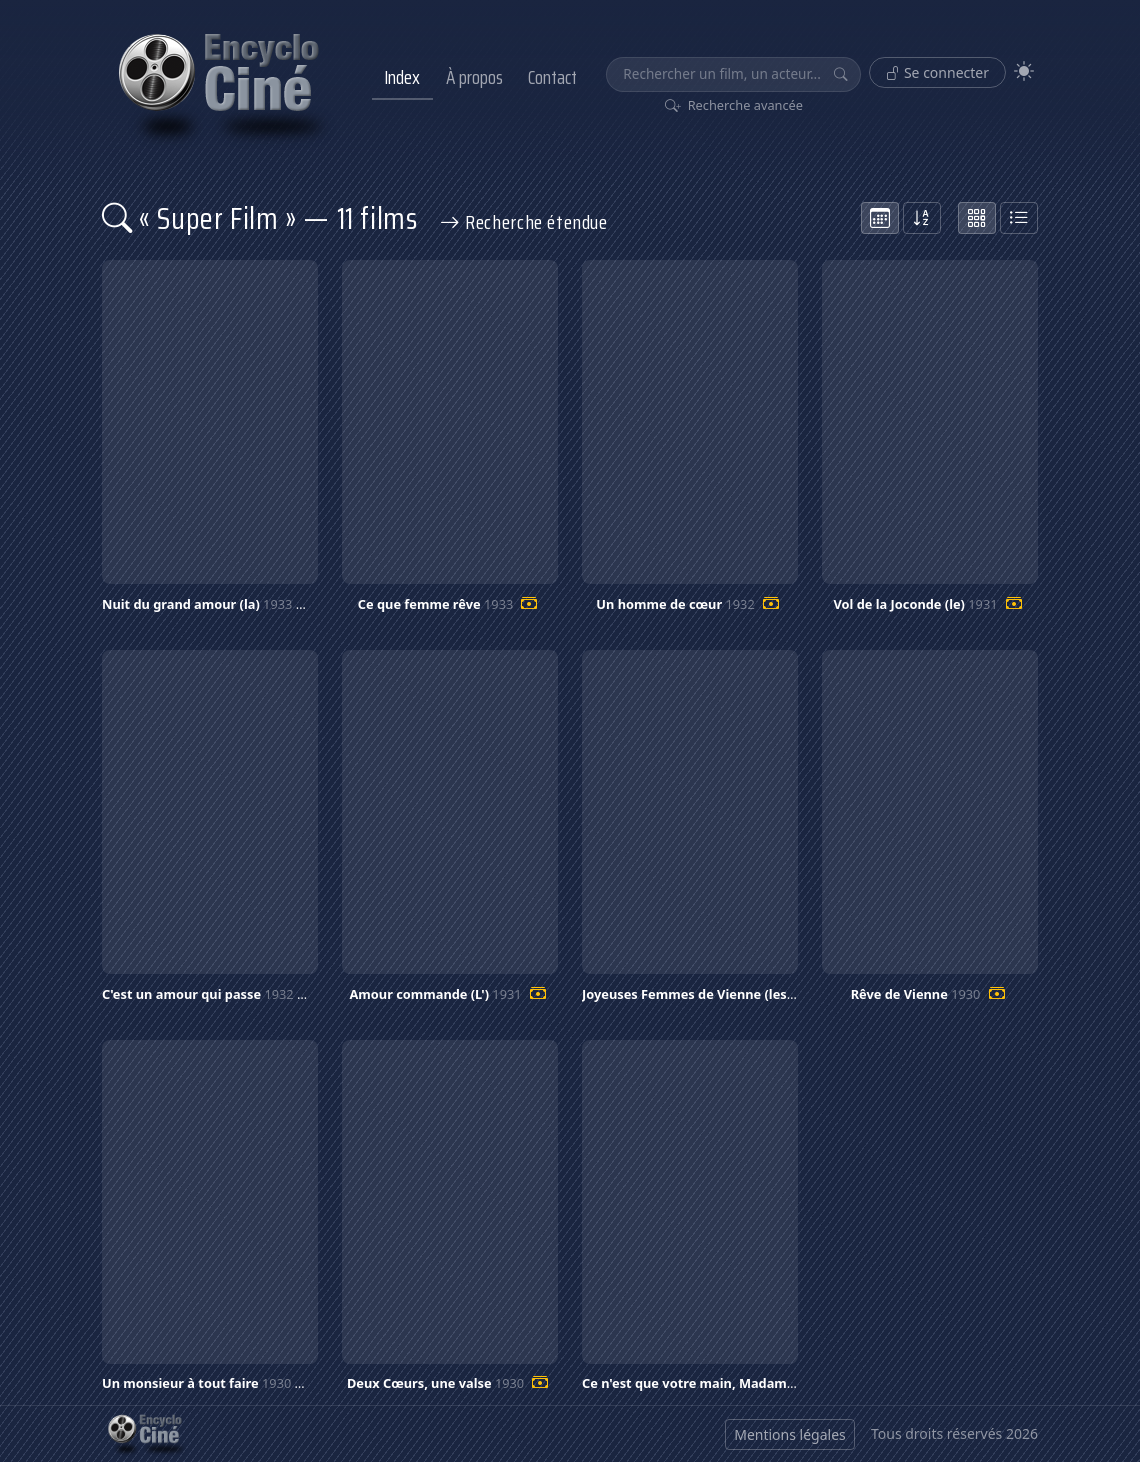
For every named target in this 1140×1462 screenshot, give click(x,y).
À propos (474, 77)
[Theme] (1024, 71)
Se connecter (937, 72)
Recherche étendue (524, 222)
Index (402, 77)
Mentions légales (790, 1434)
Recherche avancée (734, 105)
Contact (552, 77)
